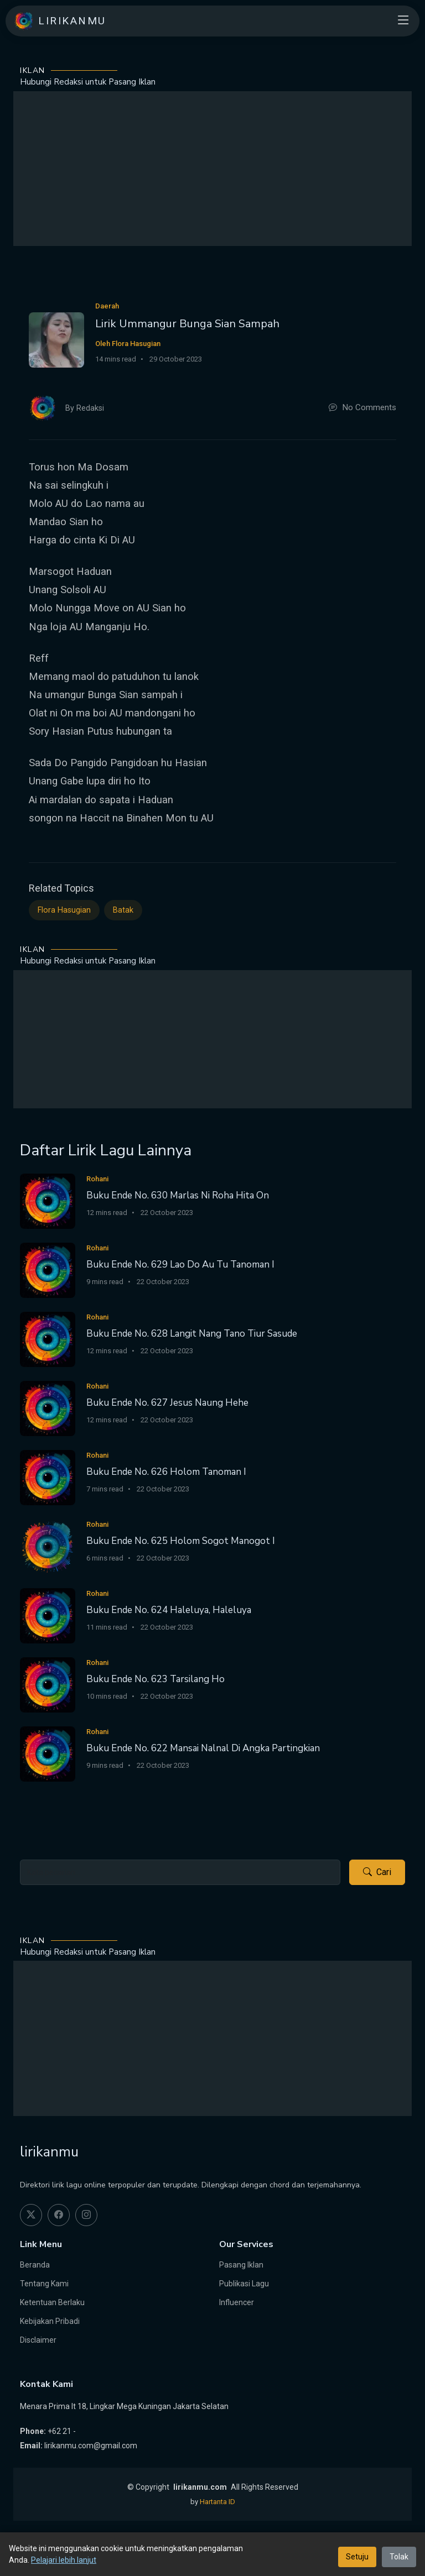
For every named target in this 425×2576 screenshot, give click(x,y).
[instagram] (86, 2215)
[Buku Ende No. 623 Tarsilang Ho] (47, 1684)
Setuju (357, 2556)
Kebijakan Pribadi (50, 2321)
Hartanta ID (217, 2502)
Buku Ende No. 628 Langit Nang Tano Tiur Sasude (191, 1333)
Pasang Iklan (241, 2265)
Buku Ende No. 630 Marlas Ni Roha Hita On (177, 1195)
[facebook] (59, 2215)
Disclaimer (38, 2340)
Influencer (236, 2302)
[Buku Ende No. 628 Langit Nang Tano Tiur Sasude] (47, 1338)
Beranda (35, 2265)
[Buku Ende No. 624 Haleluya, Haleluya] (47, 1615)
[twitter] (31, 2215)
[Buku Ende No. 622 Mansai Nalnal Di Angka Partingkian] (47, 1753)
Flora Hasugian (64, 910)
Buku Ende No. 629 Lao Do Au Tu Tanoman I (180, 1264)
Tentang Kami (44, 2283)
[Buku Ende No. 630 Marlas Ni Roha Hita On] (47, 1200)
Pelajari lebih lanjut (63, 2560)
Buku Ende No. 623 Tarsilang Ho (155, 1679)
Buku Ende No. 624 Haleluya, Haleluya (168, 1610)
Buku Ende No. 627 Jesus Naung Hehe (167, 1402)
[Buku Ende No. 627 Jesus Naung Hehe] (47, 1407)
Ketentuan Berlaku (52, 2302)
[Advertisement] (212, 168)
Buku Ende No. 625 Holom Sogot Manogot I (180, 1541)
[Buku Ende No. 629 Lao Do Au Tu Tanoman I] (47, 1269)
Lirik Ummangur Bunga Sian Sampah (187, 323)
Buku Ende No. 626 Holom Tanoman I (166, 1471)
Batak (123, 910)
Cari (377, 1872)
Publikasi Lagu (244, 2283)
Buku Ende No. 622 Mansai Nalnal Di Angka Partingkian (203, 1748)
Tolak (399, 2556)
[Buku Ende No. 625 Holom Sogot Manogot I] (47, 1546)
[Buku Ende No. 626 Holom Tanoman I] (47, 1477)
